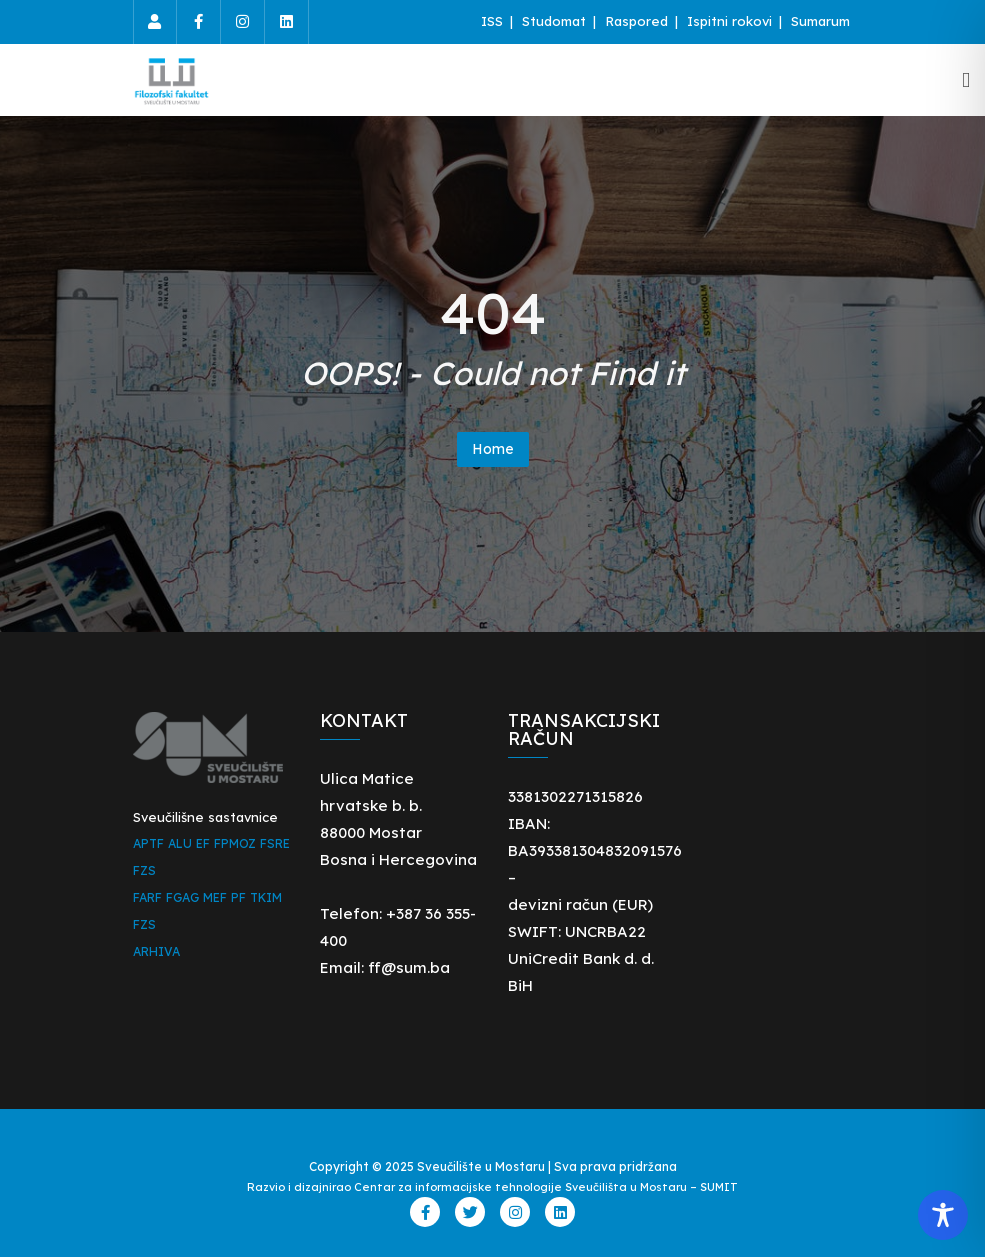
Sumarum (820, 21)
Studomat (556, 21)
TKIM (266, 897)
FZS (144, 870)
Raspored (638, 21)
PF (238, 897)
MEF (215, 897)
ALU (180, 843)
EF (203, 843)
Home (493, 449)
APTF (148, 843)
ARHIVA (156, 951)
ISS (494, 21)
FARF (147, 897)
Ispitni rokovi (731, 21)
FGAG (182, 897)
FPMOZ (235, 843)
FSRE (275, 843)
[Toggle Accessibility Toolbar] (943, 1215)
